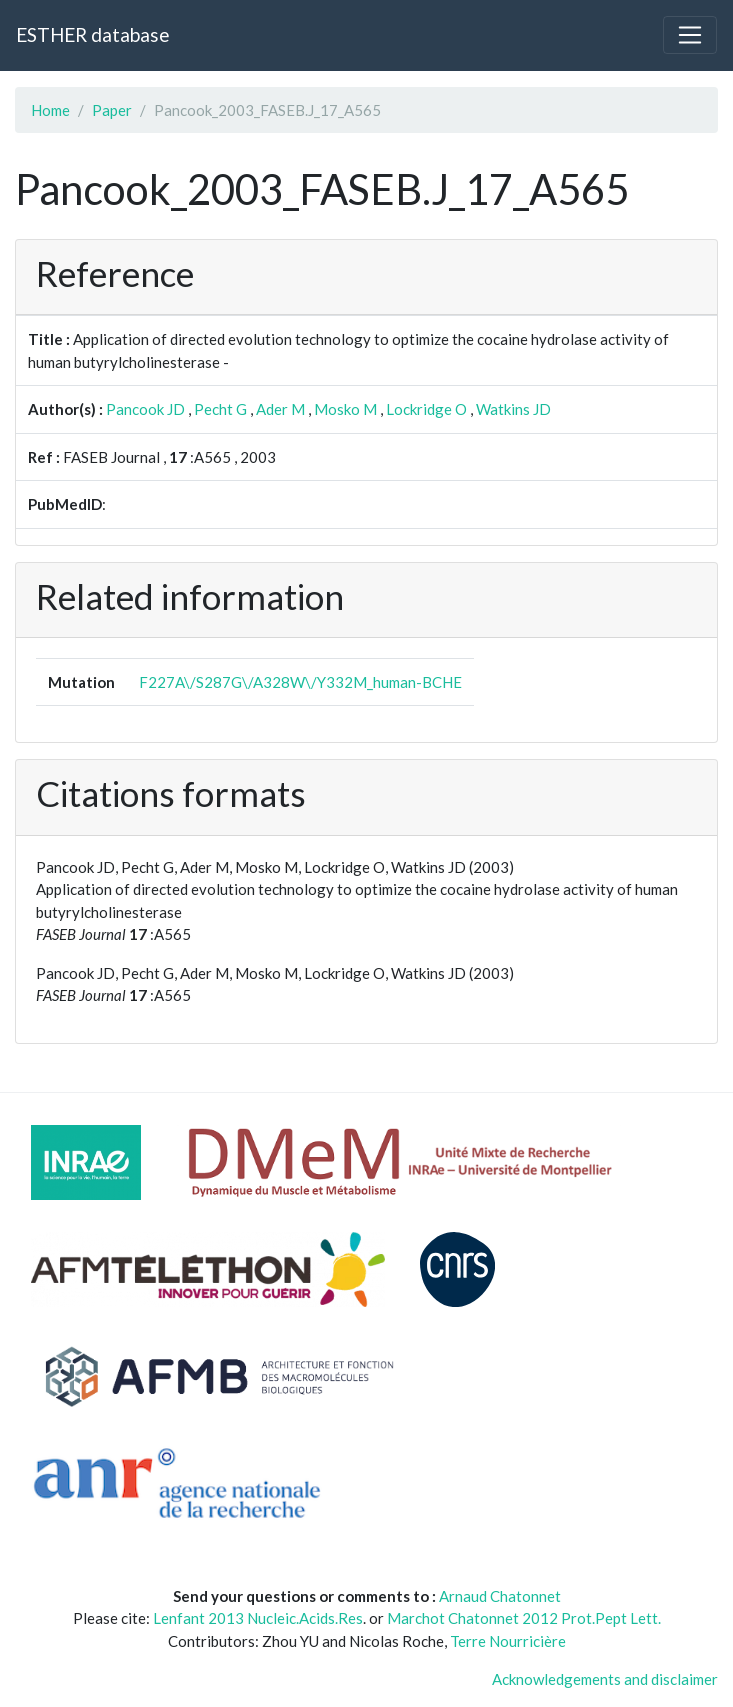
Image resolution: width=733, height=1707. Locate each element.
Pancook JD (145, 409)
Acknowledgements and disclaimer (605, 1679)
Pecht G (220, 409)
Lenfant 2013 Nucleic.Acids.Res (258, 1618)
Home (50, 110)
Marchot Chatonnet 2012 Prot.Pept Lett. (524, 1618)
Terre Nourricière (508, 1641)
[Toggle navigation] (690, 35)
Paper (112, 110)
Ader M (280, 409)
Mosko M (345, 409)
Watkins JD (513, 409)
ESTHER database (92, 34)
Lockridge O (426, 409)
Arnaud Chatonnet (500, 1596)
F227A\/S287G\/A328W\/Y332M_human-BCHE (300, 682)
